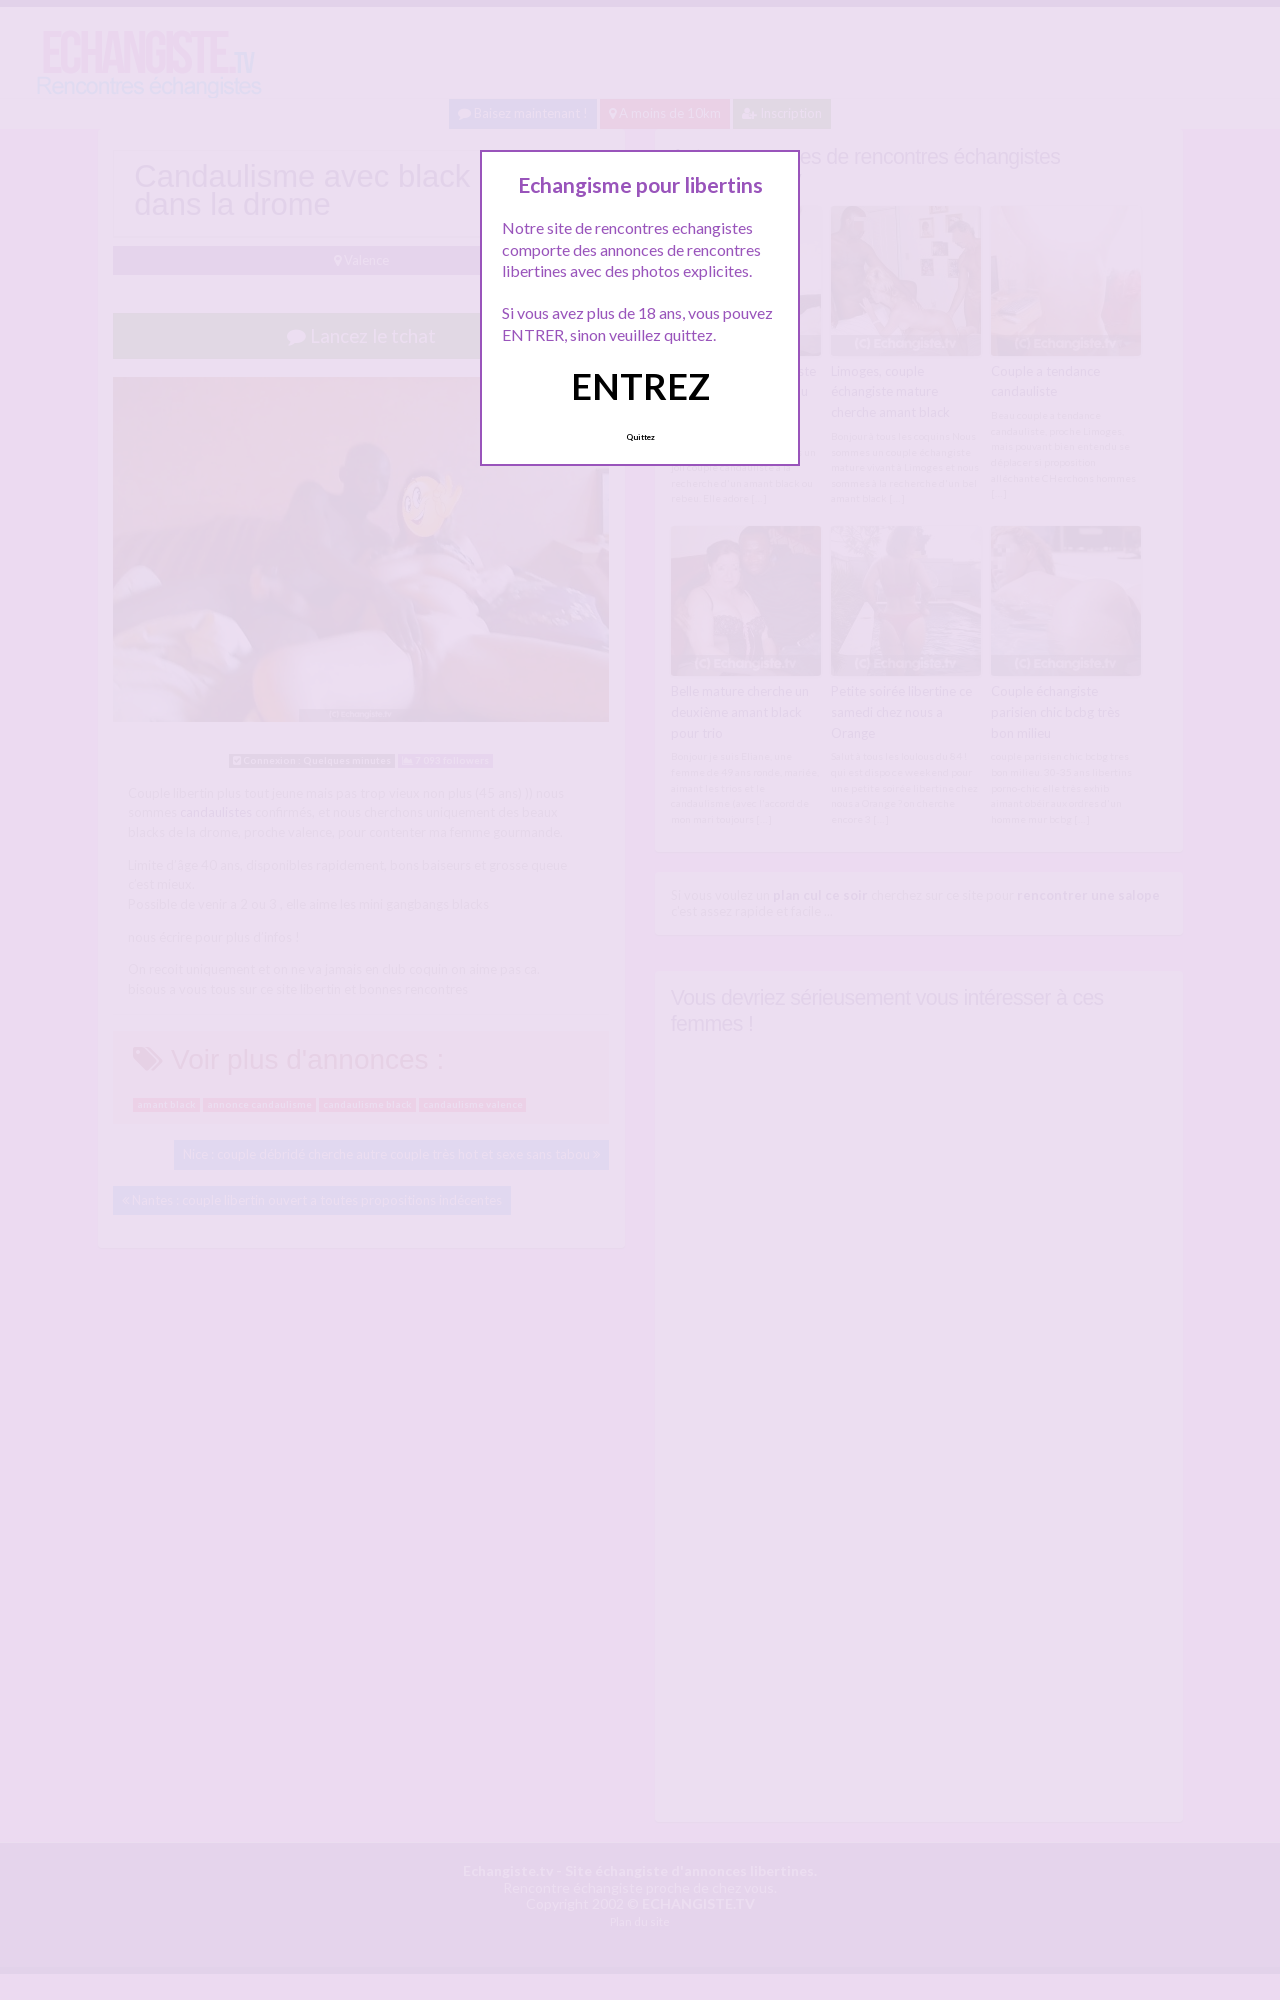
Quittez (640, 437)
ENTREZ (640, 386)
